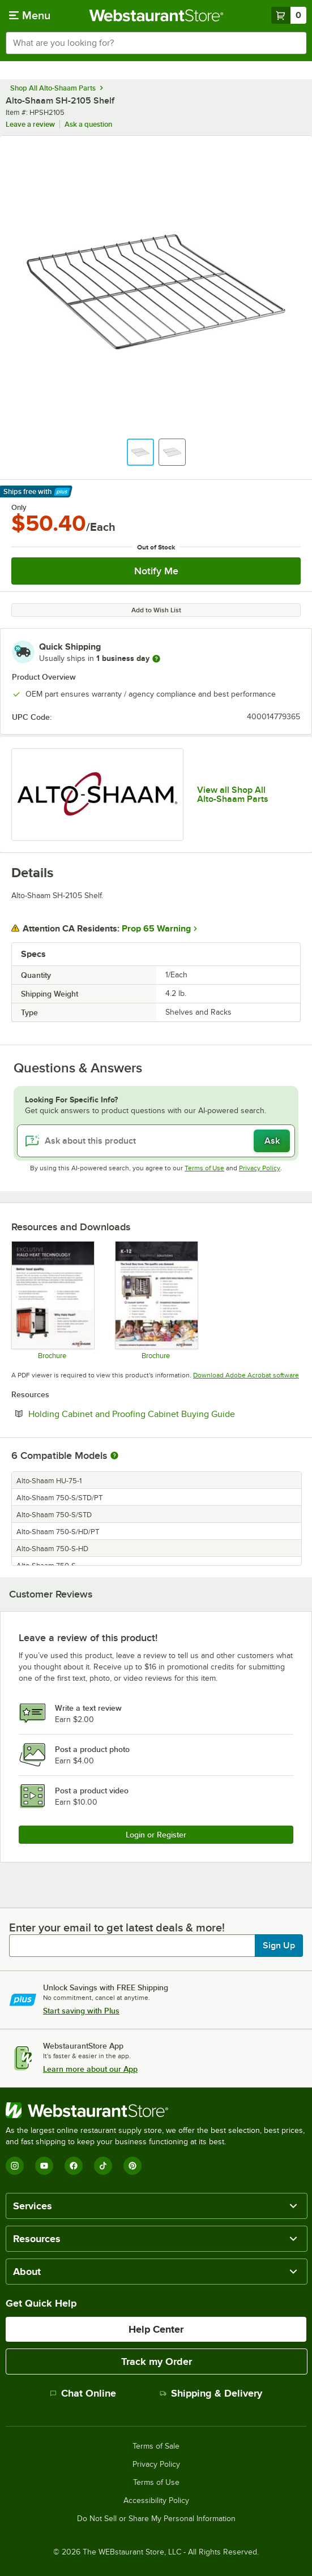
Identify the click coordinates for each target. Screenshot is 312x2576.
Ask (272, 1141)
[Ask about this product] (156, 1141)
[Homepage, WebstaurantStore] (156, 15)
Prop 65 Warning (156, 929)
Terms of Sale (156, 2446)
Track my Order (156, 2361)
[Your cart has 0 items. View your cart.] (288, 15)
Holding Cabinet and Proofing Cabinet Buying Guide (164, 1414)
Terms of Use (204, 1168)
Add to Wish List (156, 610)
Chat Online (83, 2393)
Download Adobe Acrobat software (246, 1375)
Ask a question (88, 124)
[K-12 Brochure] (156, 1300)
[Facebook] (74, 2166)
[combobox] (156, 43)
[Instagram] (15, 2166)
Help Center (156, 2329)
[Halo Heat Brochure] (52, 1300)
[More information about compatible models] (114, 1456)
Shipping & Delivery (211, 2393)
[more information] (156, 659)
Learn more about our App (90, 2068)
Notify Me (156, 571)
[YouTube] (44, 2166)
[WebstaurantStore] (156, 2110)
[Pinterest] (132, 2166)
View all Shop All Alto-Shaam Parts (232, 794)
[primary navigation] (30, 15)
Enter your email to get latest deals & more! (117, 1927)
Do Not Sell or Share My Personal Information (156, 2519)
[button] (140, 452)
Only (19, 508)
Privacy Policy (259, 1168)
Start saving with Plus (81, 2010)
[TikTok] (103, 2166)
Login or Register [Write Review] (156, 1834)
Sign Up (279, 1945)
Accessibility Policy (156, 2501)
